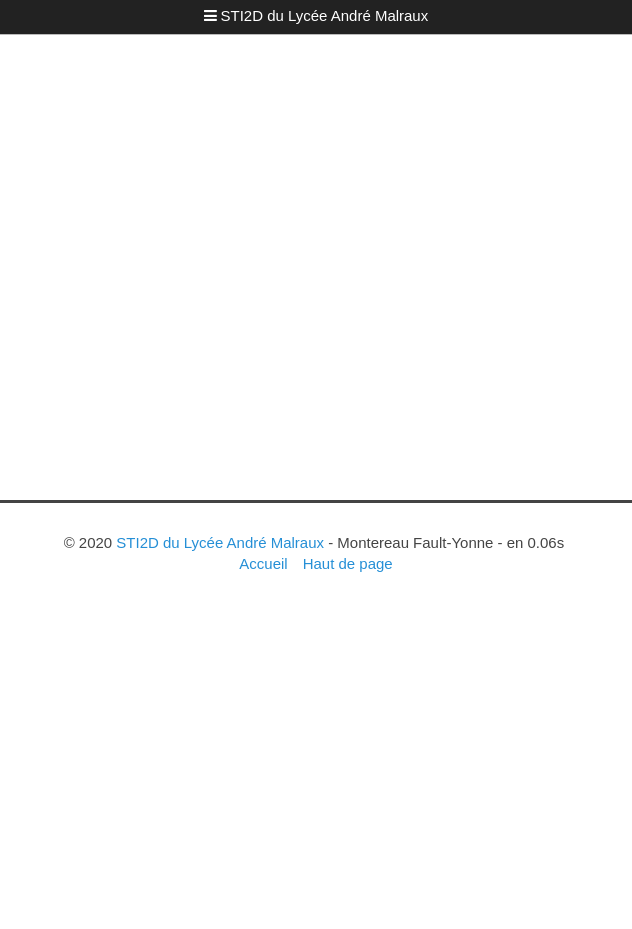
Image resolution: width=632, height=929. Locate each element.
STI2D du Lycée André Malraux (325, 15)
